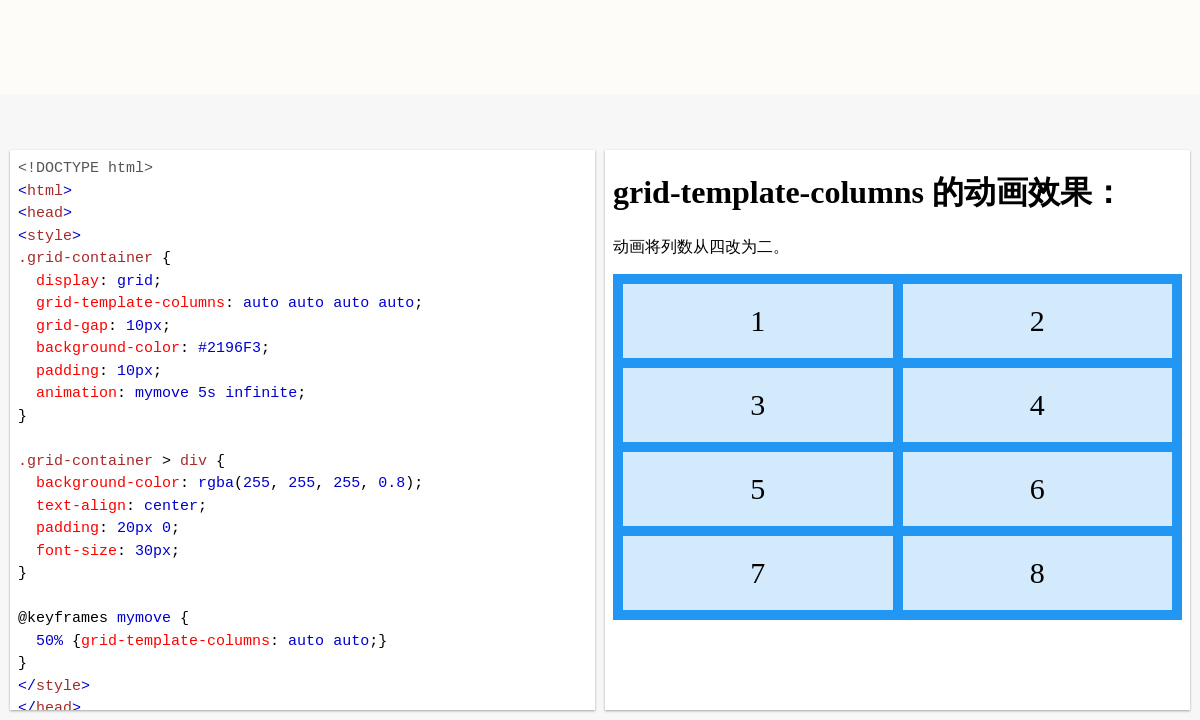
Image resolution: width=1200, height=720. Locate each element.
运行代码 (270, 121)
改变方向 (97, 121)
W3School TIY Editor (178, 47)
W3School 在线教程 (32, 121)
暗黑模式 (162, 121)
